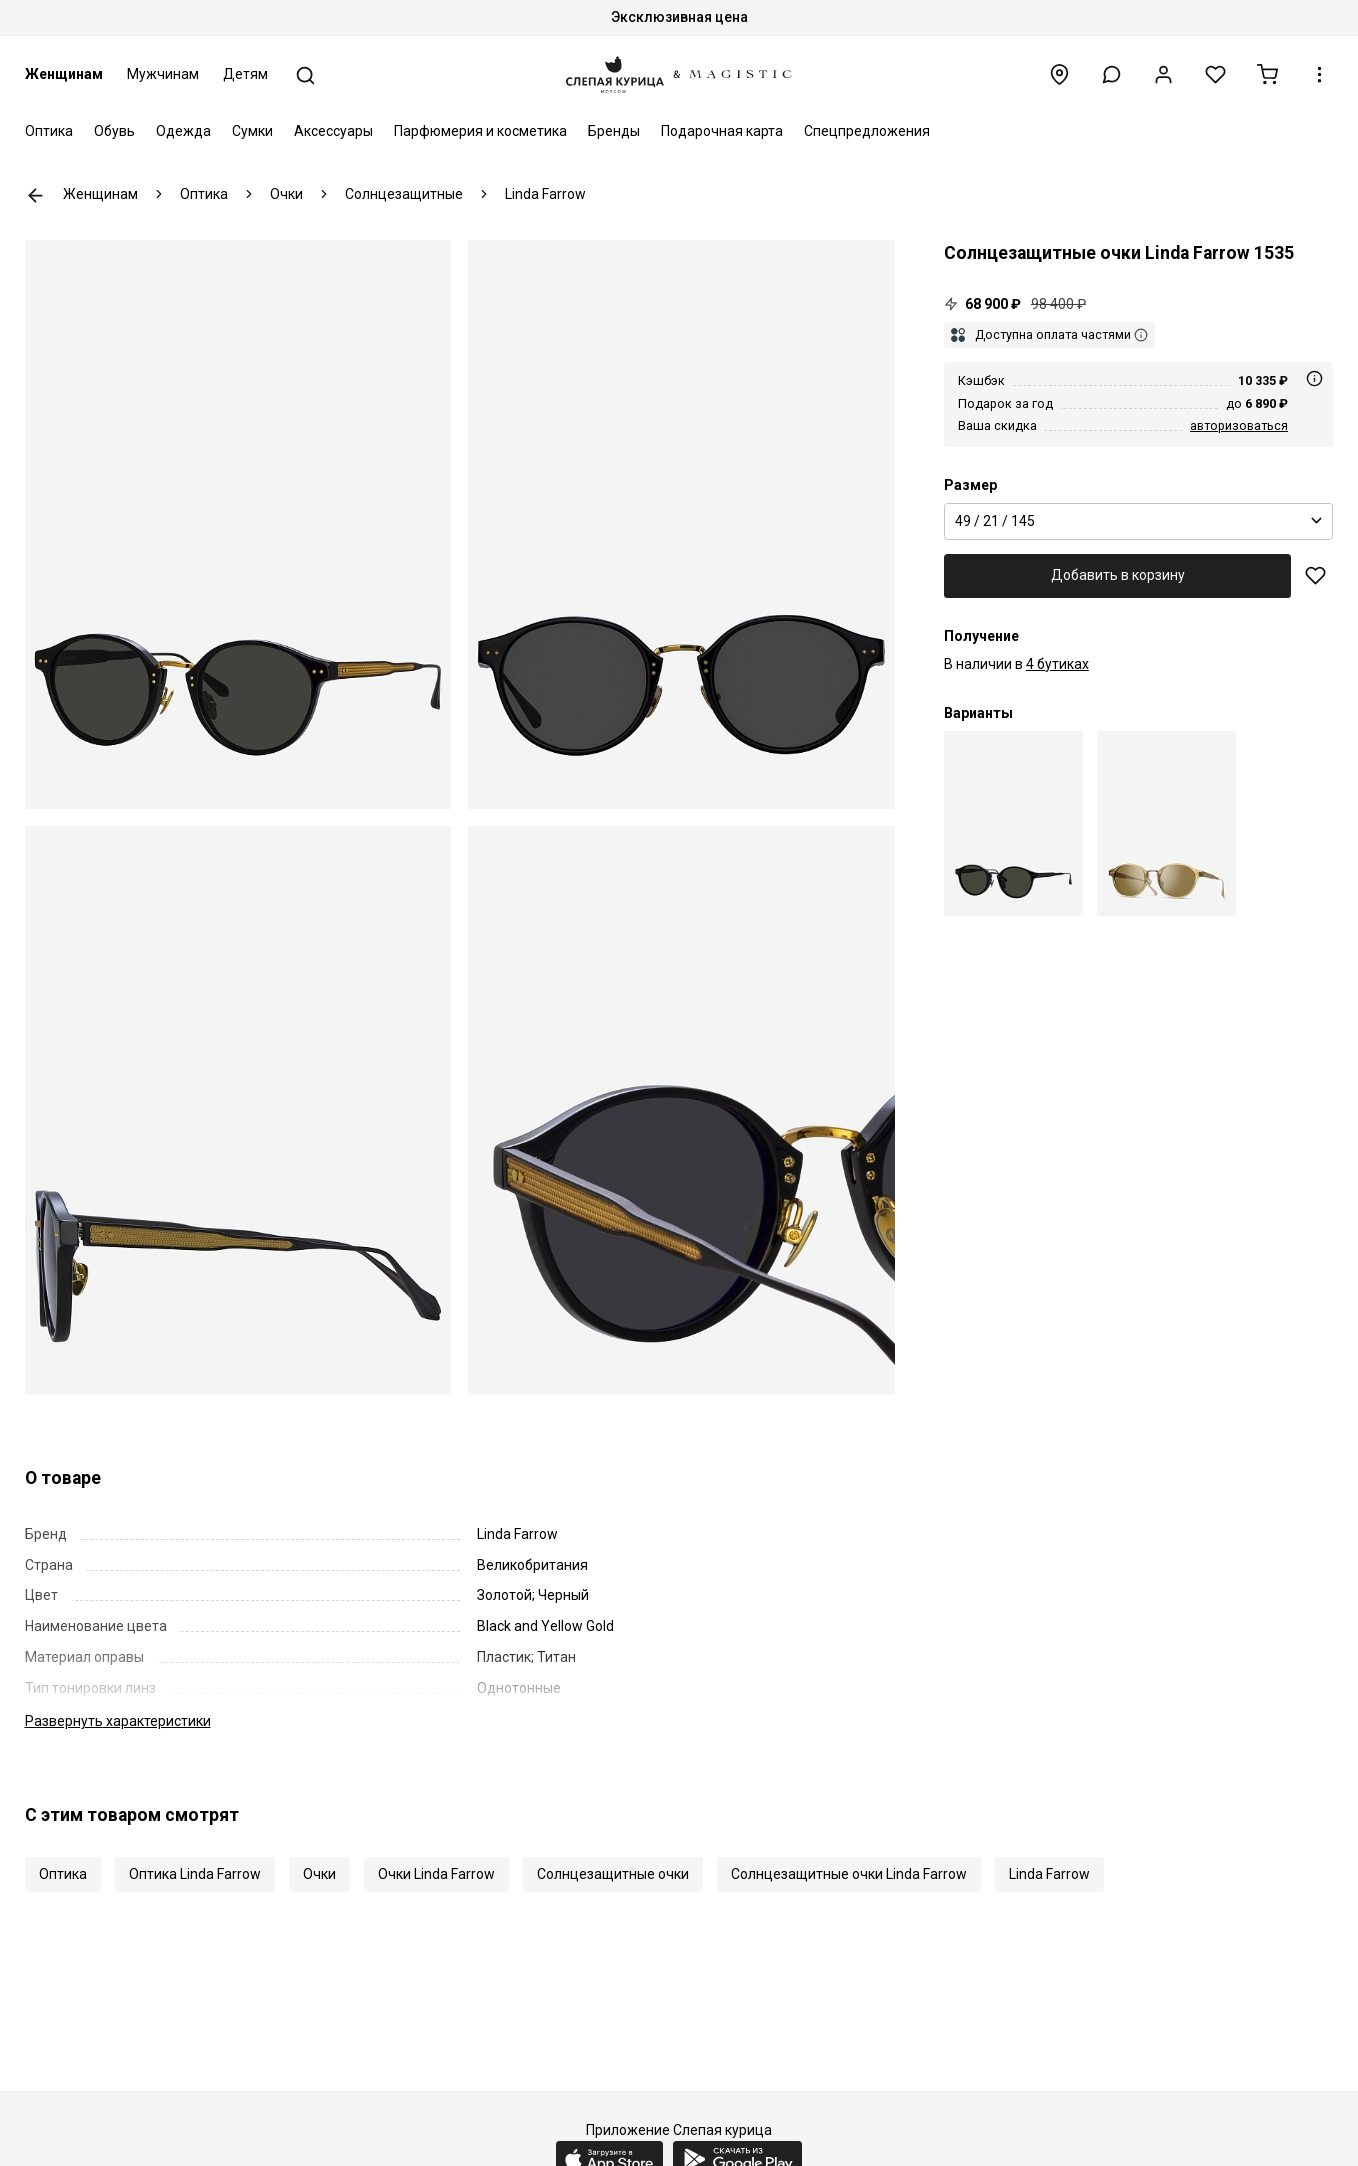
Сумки (252, 131)
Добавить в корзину (1118, 575)
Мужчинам (163, 74)
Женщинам (64, 74)
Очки (319, 1874)
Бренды (614, 131)
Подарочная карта (722, 131)
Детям (245, 74)
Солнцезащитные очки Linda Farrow (849, 1874)
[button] (1111, 74)
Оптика (49, 131)
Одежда (183, 131)
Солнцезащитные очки (613, 1874)
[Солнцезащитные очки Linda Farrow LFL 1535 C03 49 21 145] (1013, 823)
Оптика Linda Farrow (195, 1874)
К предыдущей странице (35, 195)
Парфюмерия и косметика (480, 131)
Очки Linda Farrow (436, 1874)
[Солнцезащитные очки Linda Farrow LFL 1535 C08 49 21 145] (1166, 823)
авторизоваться (1239, 425)
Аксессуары (333, 131)
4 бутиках (1057, 664)
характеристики (118, 1721)
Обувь (114, 131)
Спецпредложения (867, 131)
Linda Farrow (1049, 1874)
